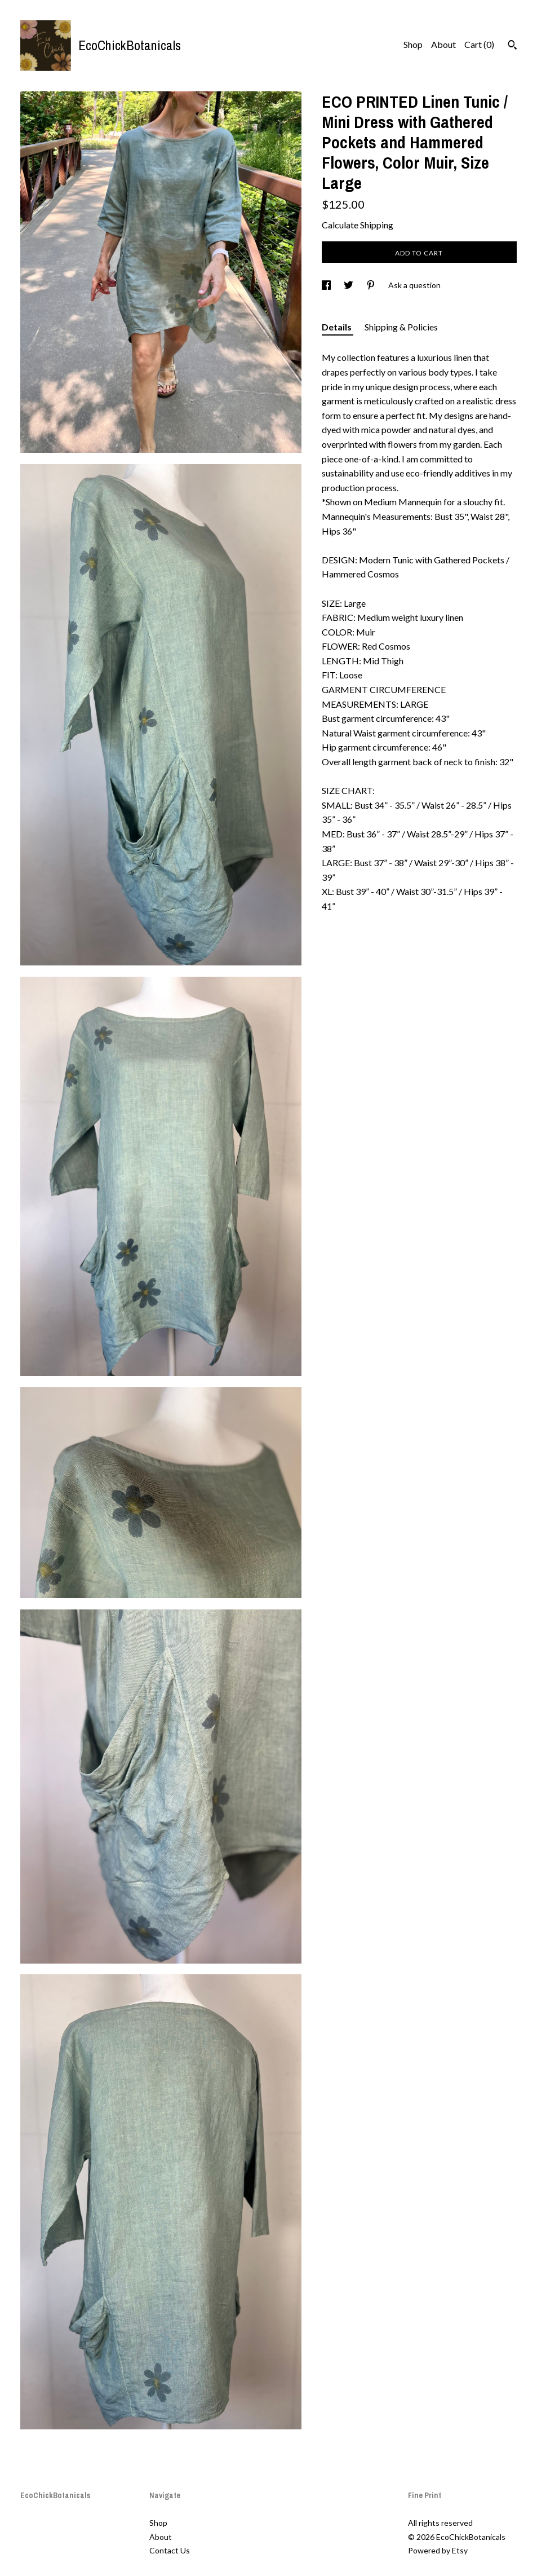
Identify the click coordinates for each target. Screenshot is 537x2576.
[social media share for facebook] (327, 285)
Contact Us (169, 2550)
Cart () (479, 44)
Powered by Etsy (438, 2550)
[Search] (512, 46)
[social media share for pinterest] (371, 285)
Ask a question (414, 285)
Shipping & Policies (401, 326)
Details (337, 326)
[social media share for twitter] (349, 285)
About (443, 44)
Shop (413, 44)
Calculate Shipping (357, 224)
